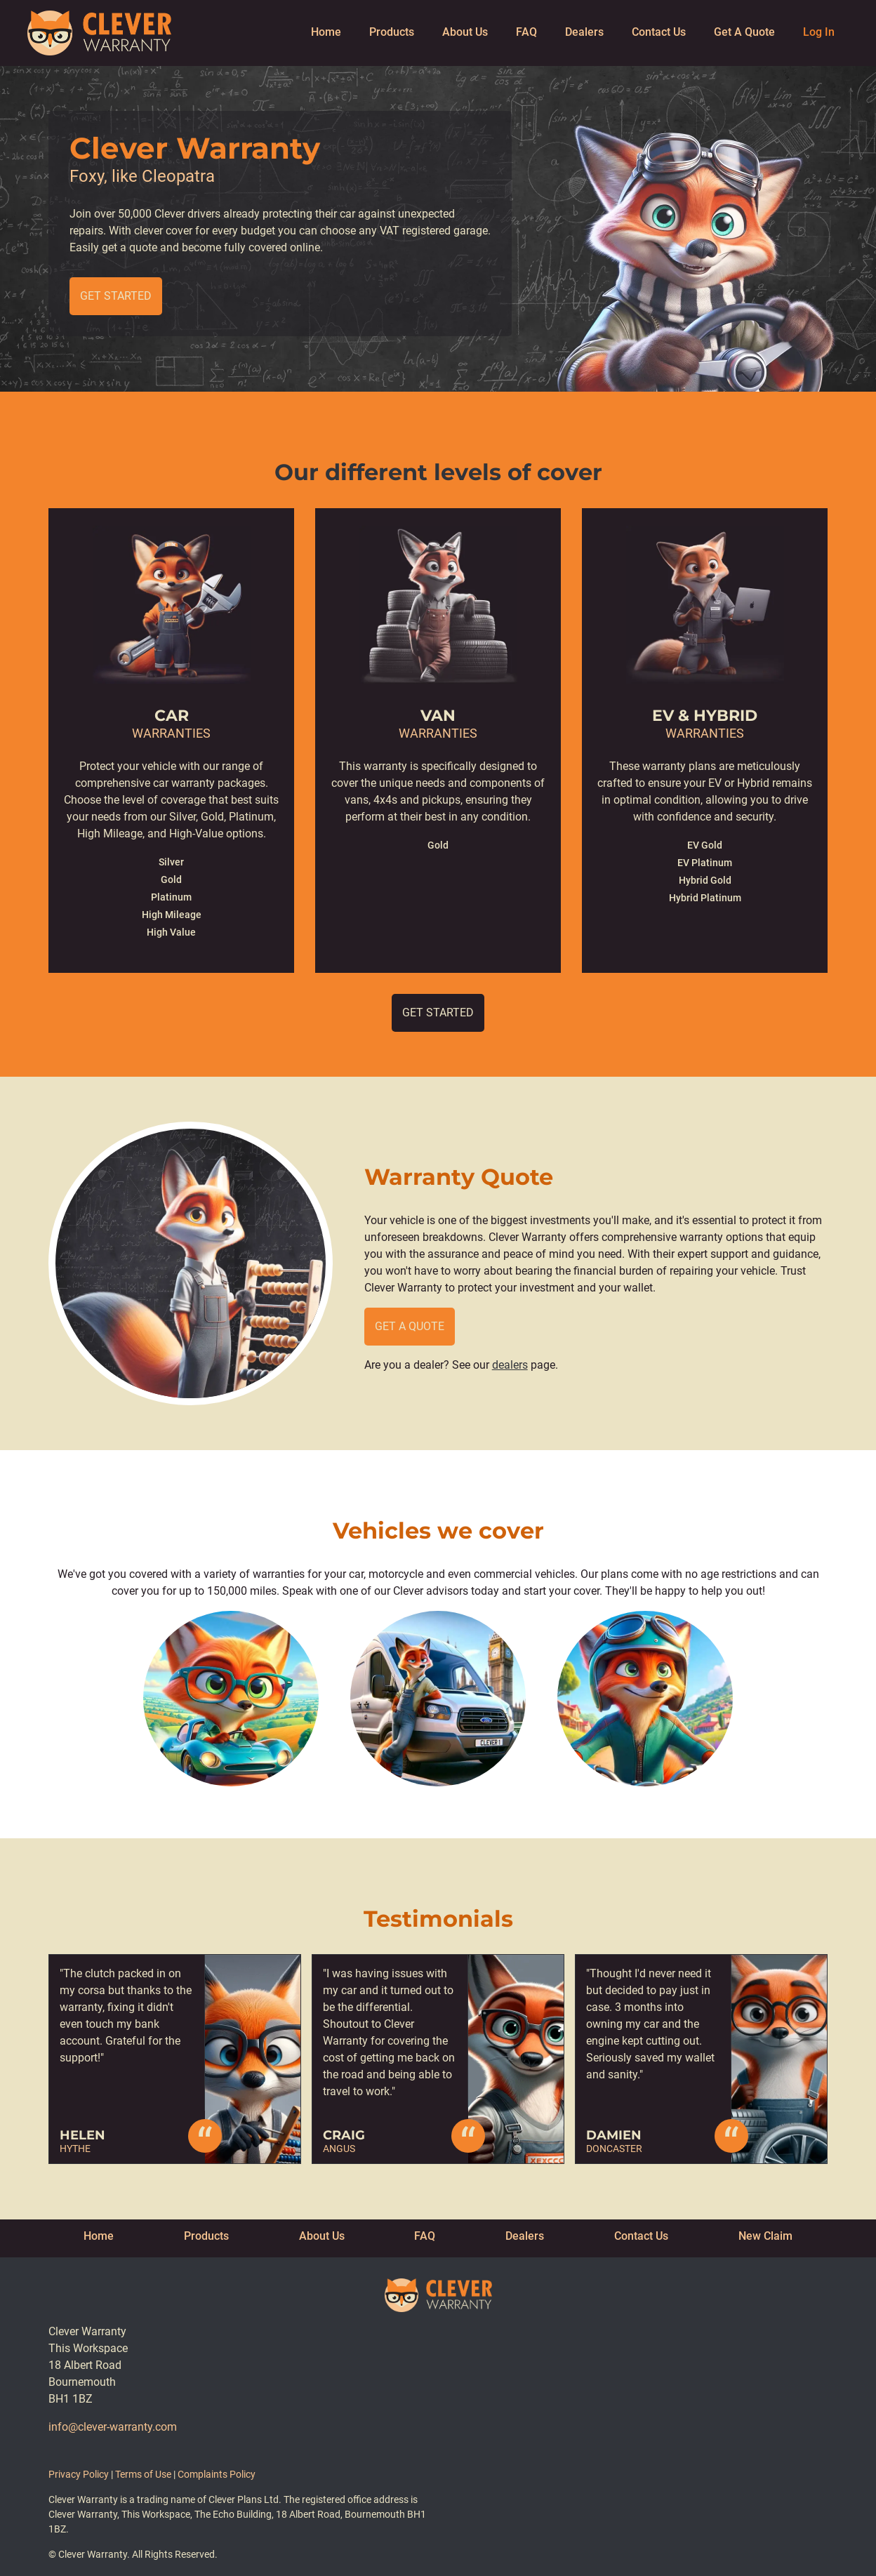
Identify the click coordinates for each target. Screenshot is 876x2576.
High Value (171, 932)
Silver (171, 862)
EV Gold (704, 845)
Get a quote (409, 1326)
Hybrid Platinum (705, 897)
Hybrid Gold (705, 880)
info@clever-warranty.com (112, 2427)
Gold (171, 879)
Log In (819, 32)
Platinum (171, 897)
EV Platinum (704, 862)
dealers (510, 1365)
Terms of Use (143, 2474)
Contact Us (659, 32)
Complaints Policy (216, 2474)
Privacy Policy (78, 2474)
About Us (465, 32)
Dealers (584, 32)
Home (326, 32)
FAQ (526, 32)
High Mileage (171, 914)
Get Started (116, 296)
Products (391, 32)
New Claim (765, 2236)
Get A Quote (744, 32)
